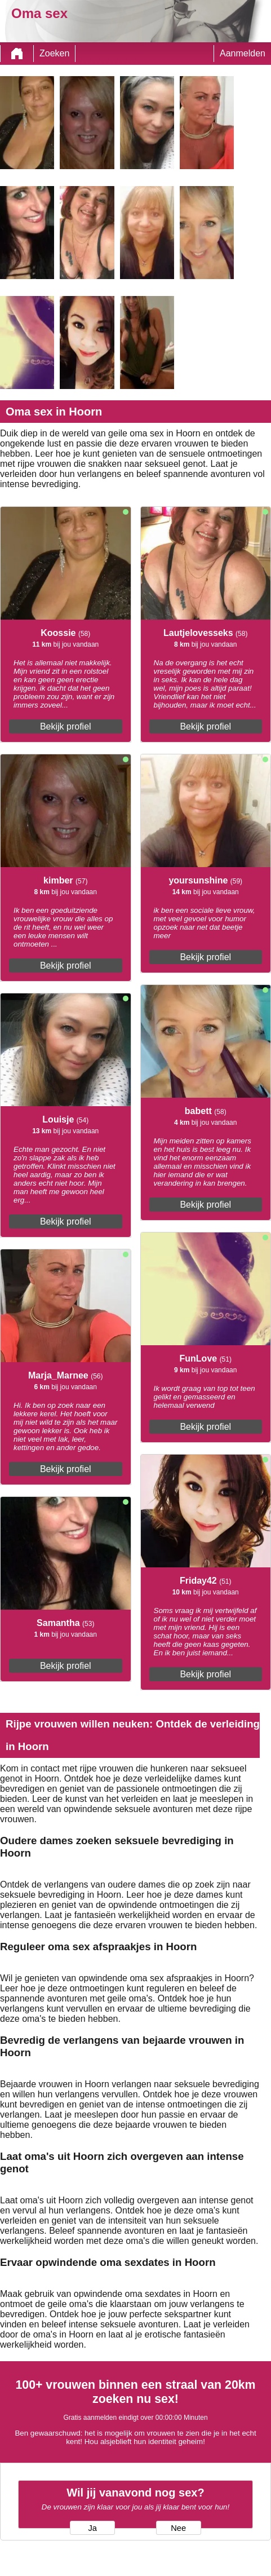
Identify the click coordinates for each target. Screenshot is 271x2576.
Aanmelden (242, 53)
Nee (178, 2528)
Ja (92, 2528)
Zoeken (54, 53)
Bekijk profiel (65, 726)
